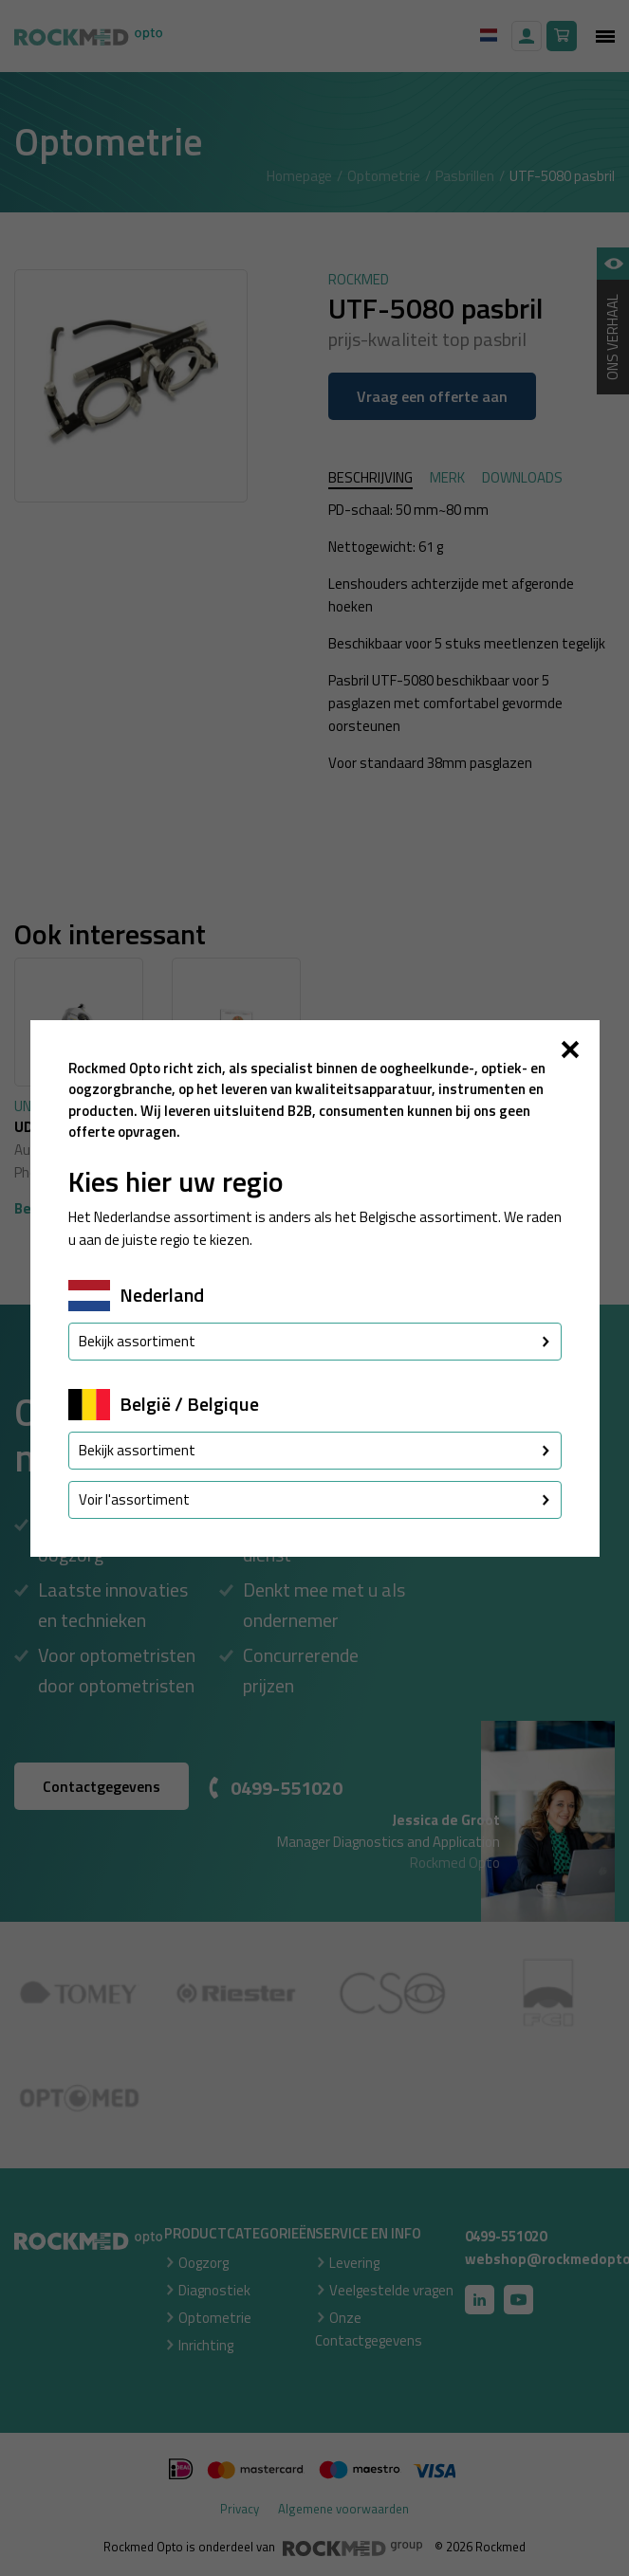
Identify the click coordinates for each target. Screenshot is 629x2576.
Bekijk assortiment (315, 1341)
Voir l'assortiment (315, 1499)
